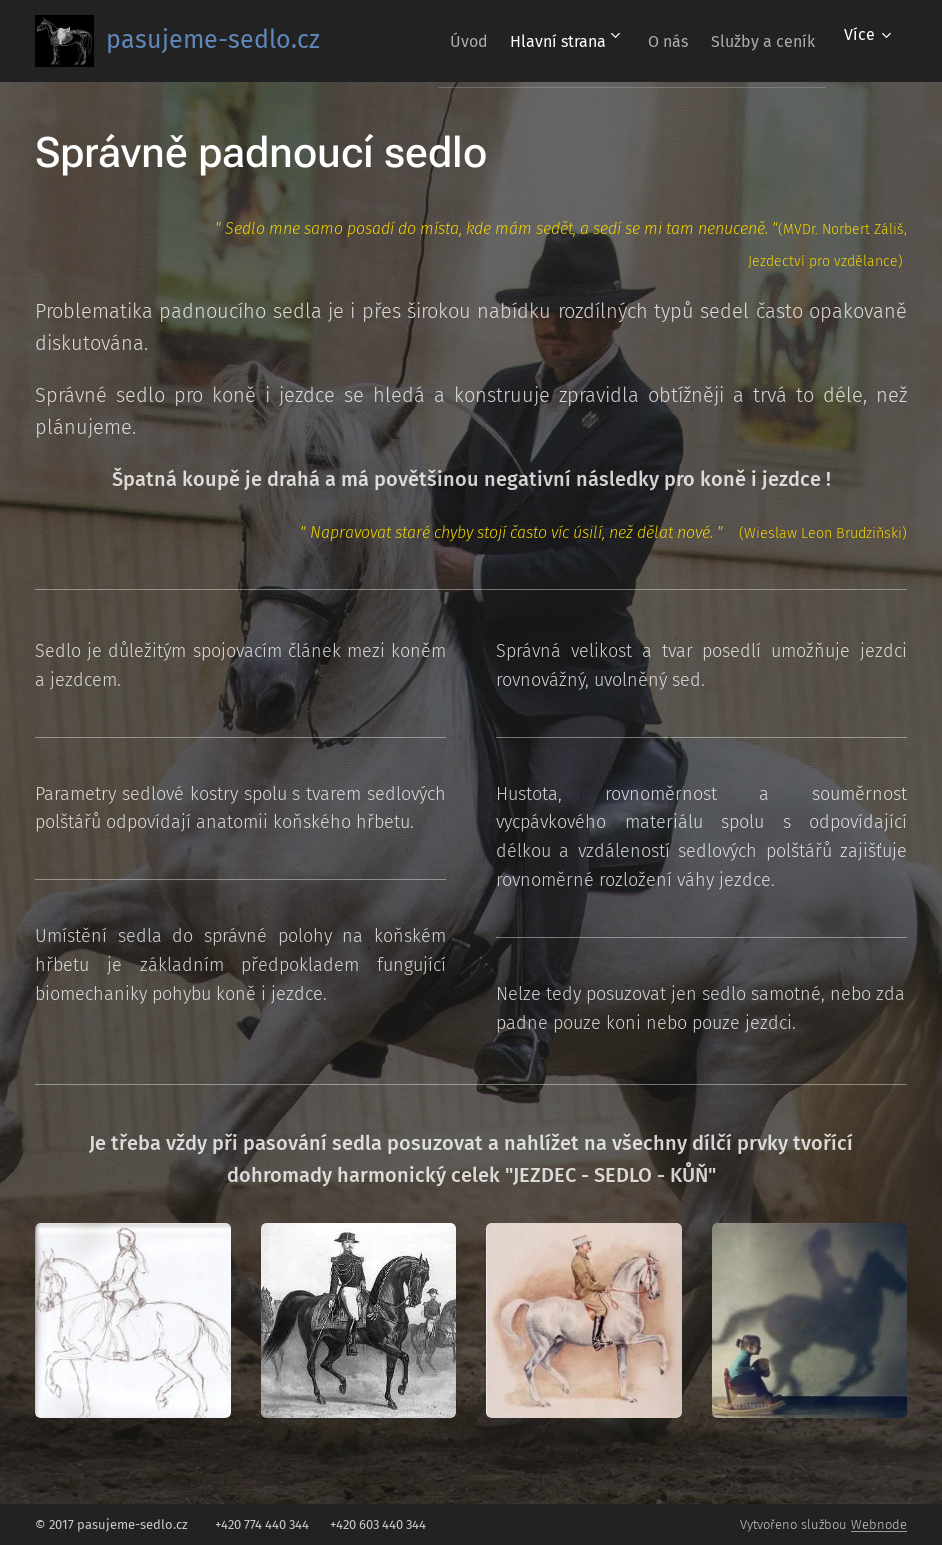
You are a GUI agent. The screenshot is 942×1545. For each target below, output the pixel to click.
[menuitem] (427, 41)
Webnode (879, 1524)
